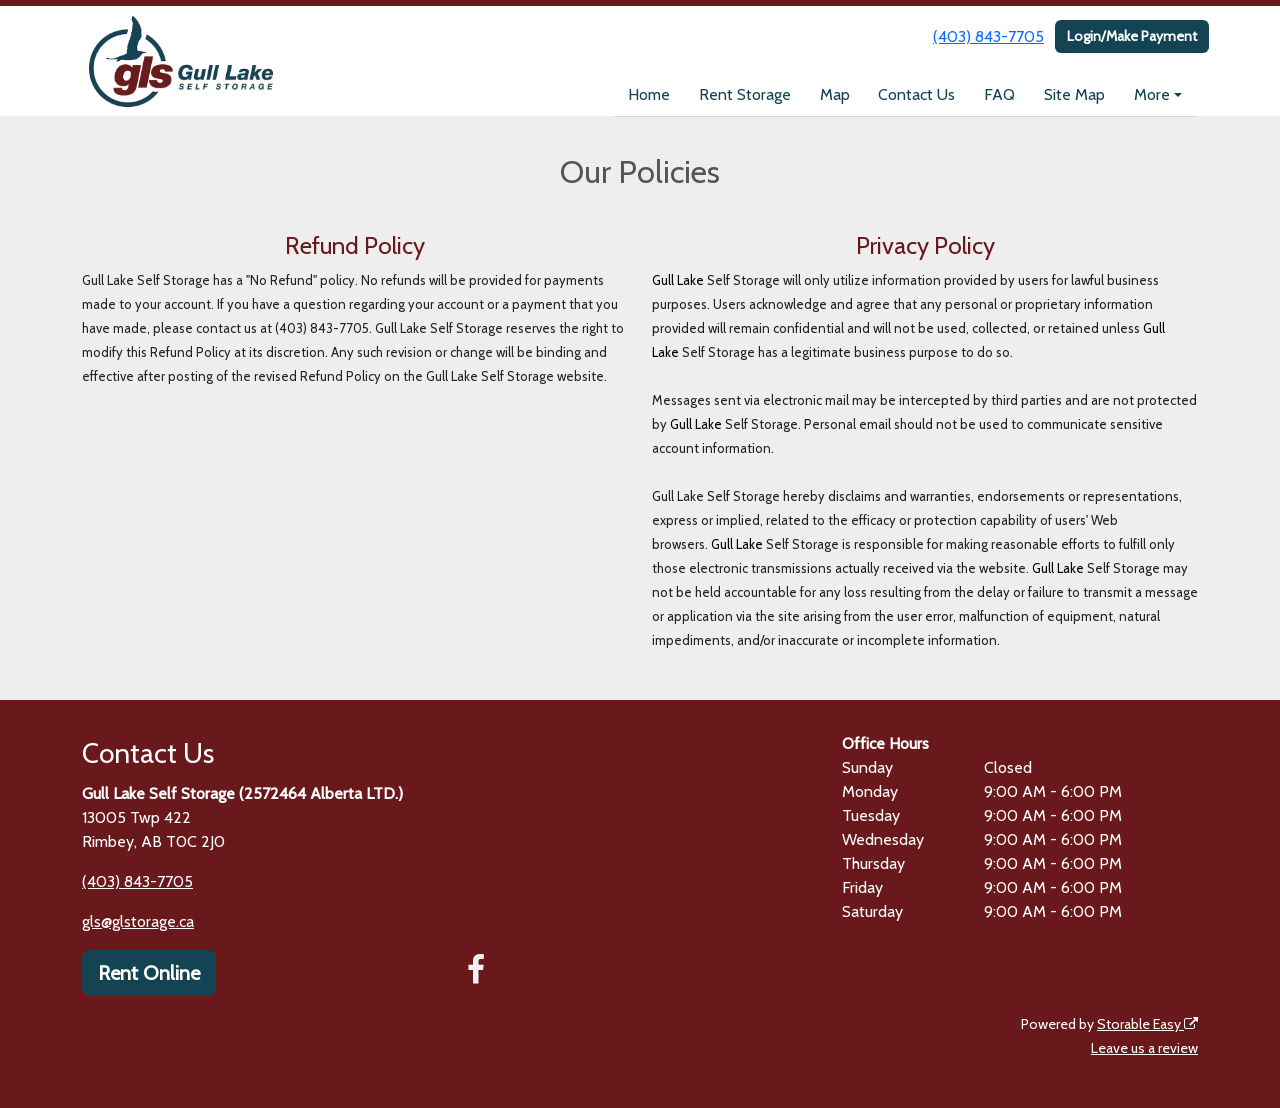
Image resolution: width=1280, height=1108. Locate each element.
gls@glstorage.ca (138, 921)
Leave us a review (1144, 1048)
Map (835, 94)
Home (649, 94)
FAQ (999, 94)
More (1152, 94)
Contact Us (916, 94)
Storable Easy (1147, 1024)
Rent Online (149, 973)
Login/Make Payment (1132, 36)
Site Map (1074, 94)
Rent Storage (745, 94)
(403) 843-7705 (988, 36)
